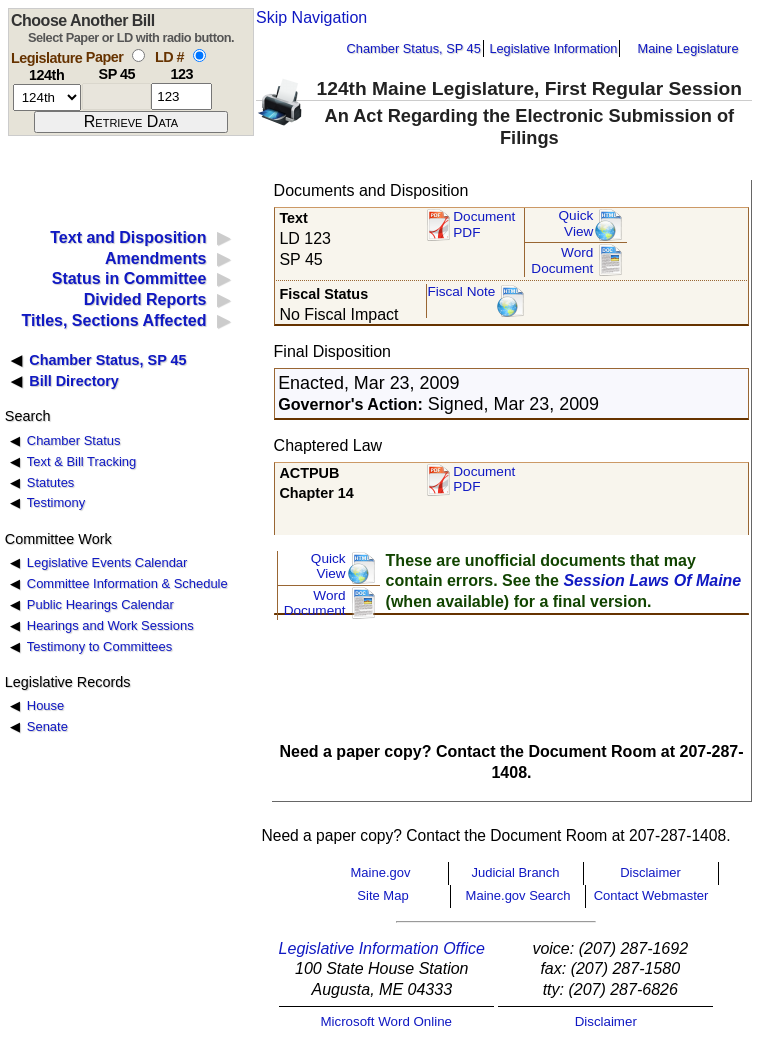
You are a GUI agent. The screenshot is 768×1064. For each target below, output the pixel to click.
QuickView (576, 223)
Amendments (155, 258)
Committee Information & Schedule (127, 583)
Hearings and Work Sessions (110, 625)
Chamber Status (74, 440)
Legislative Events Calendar (107, 562)
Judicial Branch (515, 872)
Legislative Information (553, 48)
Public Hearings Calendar (100, 604)
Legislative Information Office (382, 948)
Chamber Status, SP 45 (414, 48)
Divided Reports (145, 299)
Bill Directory (74, 381)
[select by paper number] (138, 55)
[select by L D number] (199, 55)
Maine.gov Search (518, 895)
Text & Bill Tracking (81, 461)
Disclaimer (650, 872)
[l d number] (181, 96)
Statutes (51, 482)
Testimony (56, 502)
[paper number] (116, 96)
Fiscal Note (461, 291)
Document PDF (484, 224)
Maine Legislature (687, 48)
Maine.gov (381, 872)
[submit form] (131, 122)
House (45, 705)
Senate (47, 726)
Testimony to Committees (99, 646)
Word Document (562, 260)
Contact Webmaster (651, 895)
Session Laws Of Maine (652, 580)
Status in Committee (129, 278)
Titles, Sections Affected (113, 320)
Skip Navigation (311, 17)
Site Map (382, 895)
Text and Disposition (128, 237)
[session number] (47, 97)
